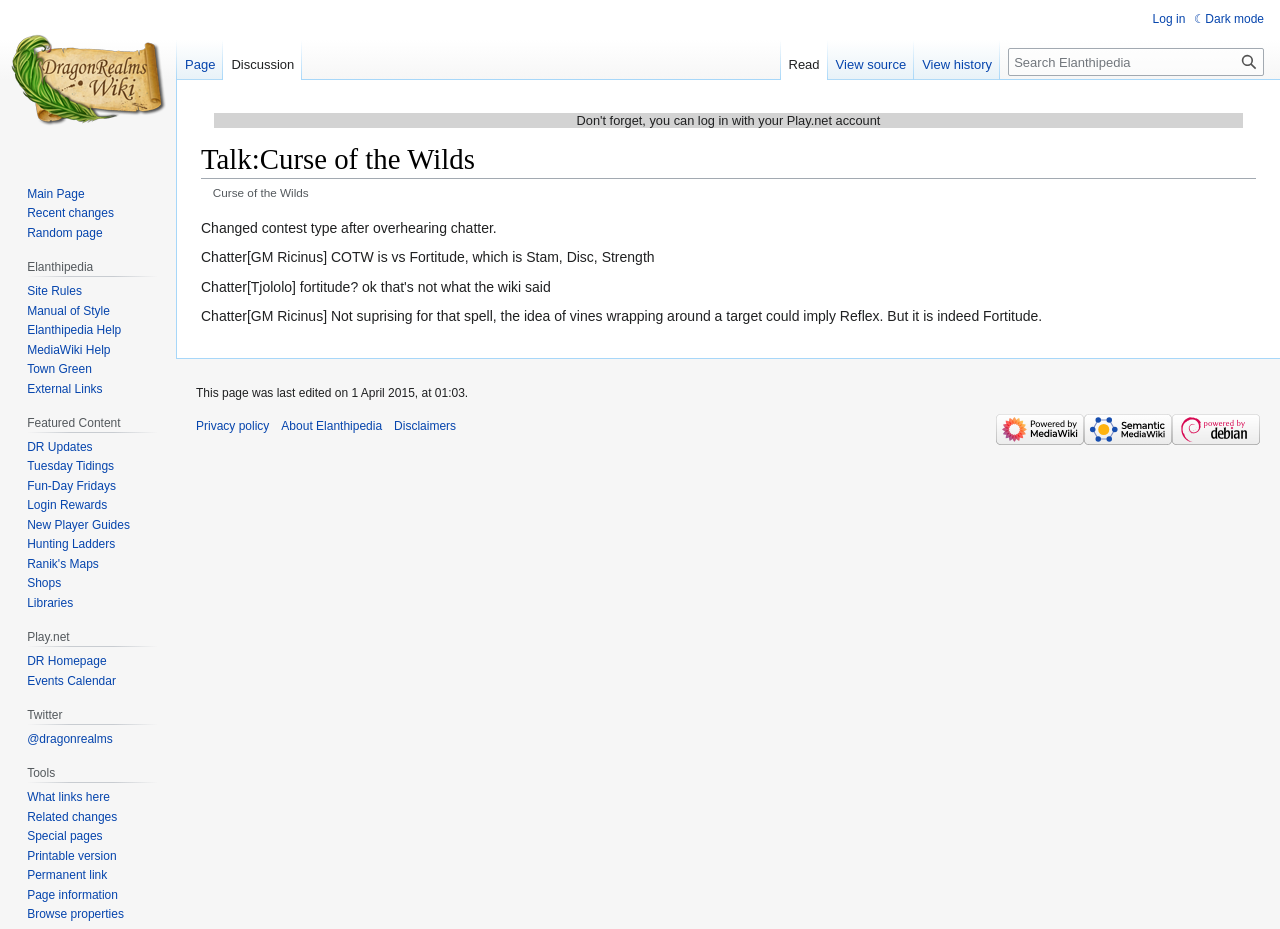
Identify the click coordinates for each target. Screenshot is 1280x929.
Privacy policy (232, 426)
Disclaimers (425, 426)
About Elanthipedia (331, 426)
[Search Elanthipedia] (1136, 62)
